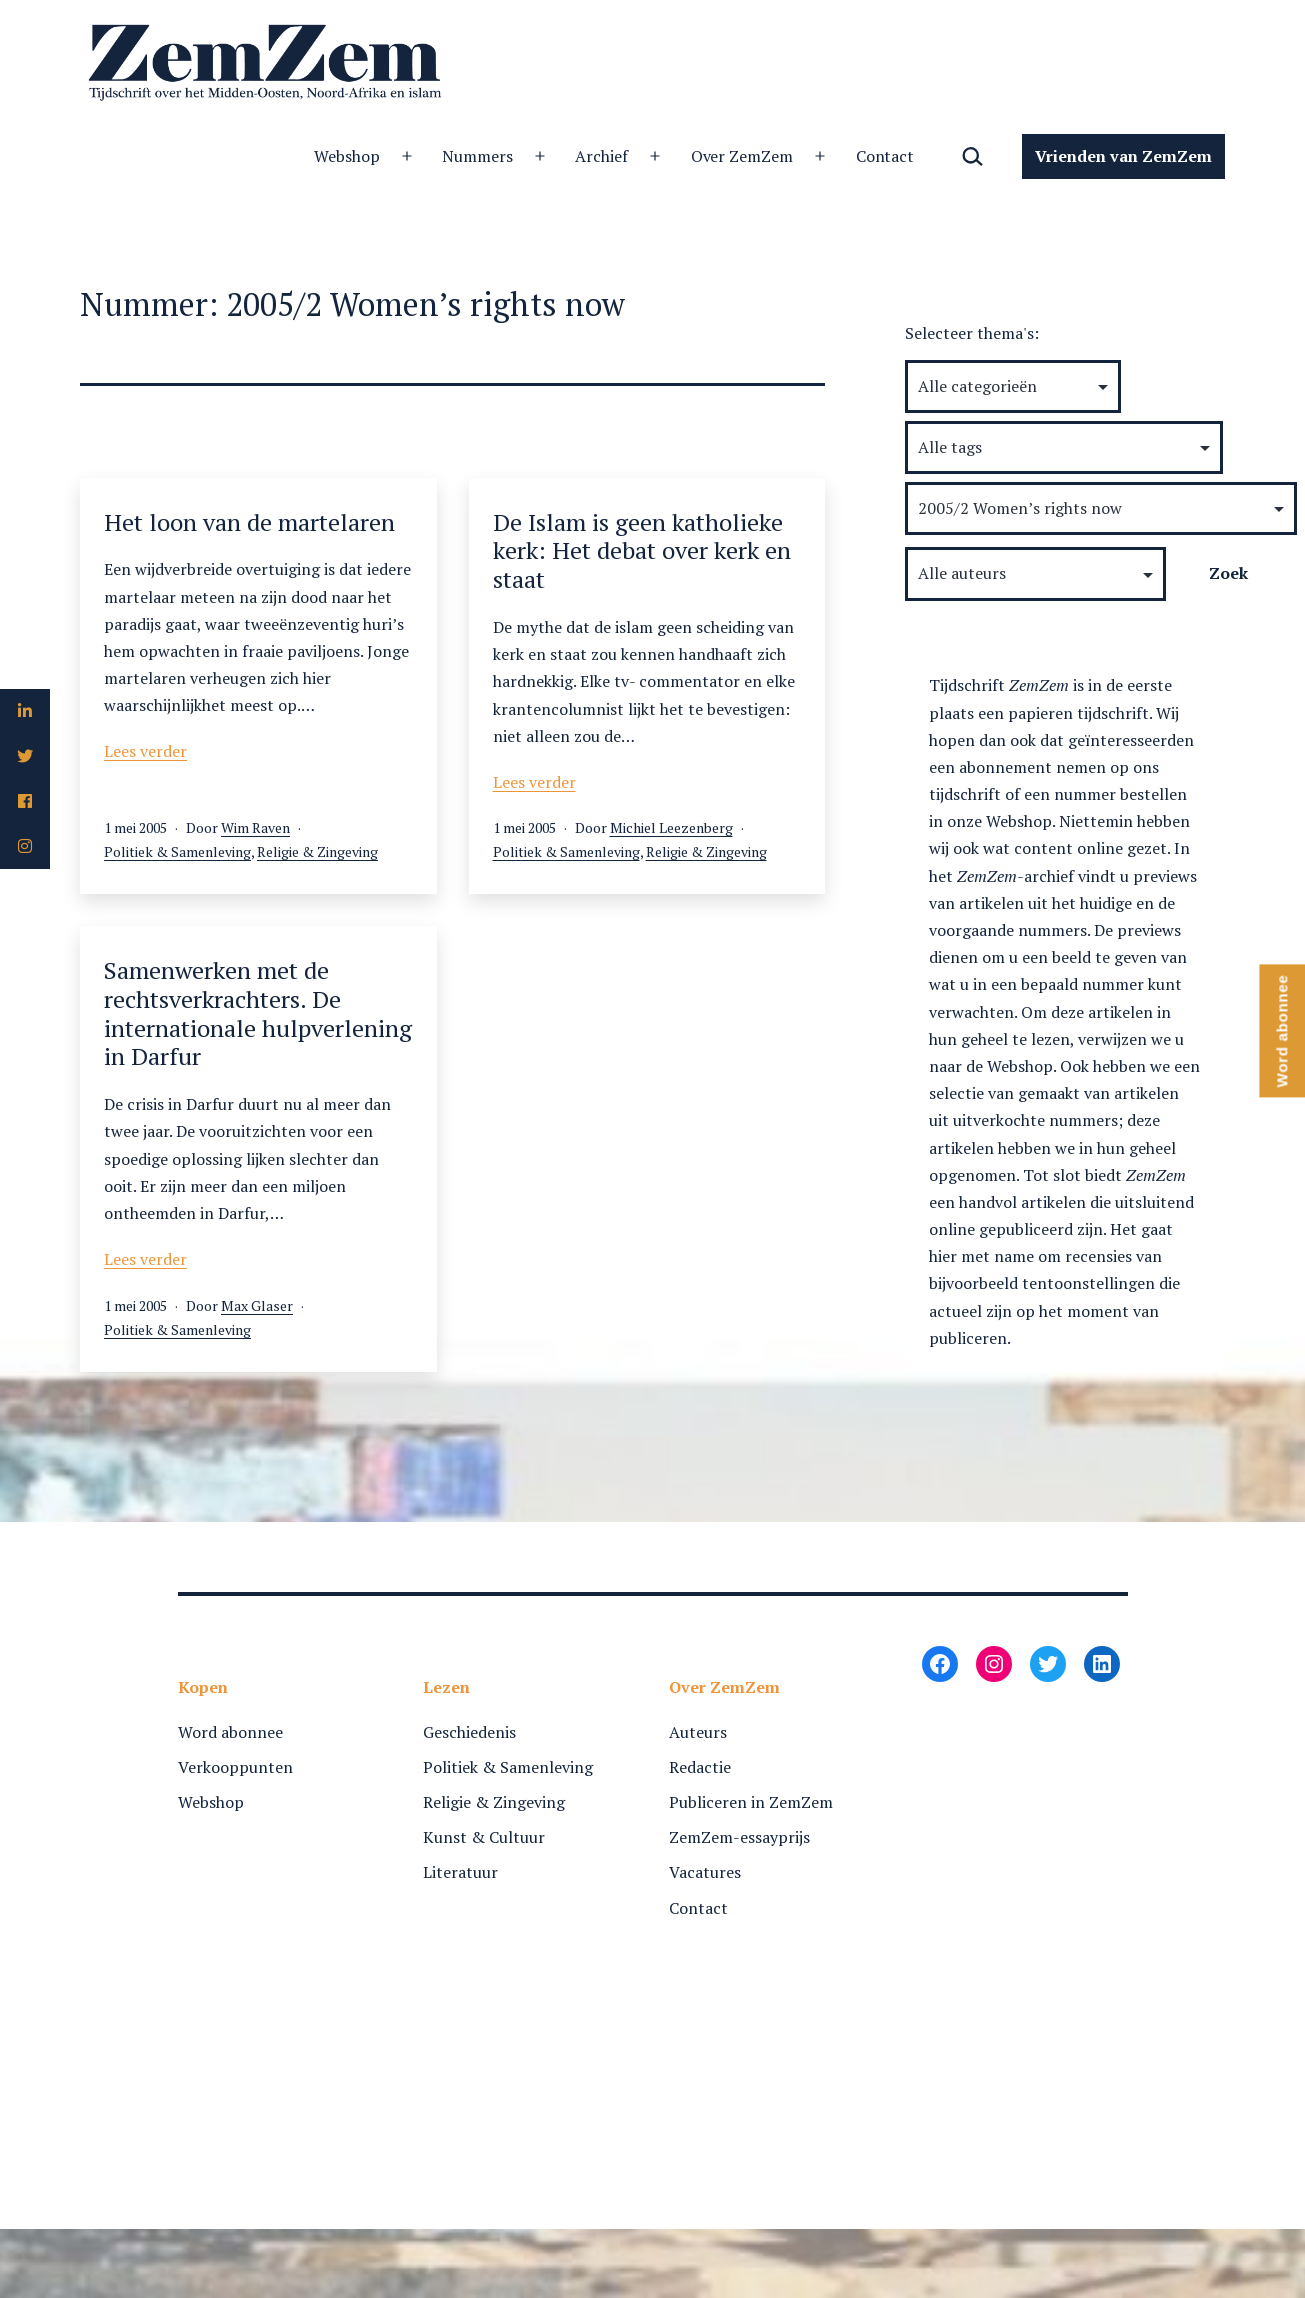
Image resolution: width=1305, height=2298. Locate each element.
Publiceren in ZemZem (751, 1802)
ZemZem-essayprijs (739, 1837)
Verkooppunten (235, 1767)
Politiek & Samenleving (177, 851)
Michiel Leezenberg (671, 827)
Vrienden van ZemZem (1123, 156)
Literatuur (460, 1872)
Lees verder (145, 751)
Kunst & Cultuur (484, 1837)
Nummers (281, 156)
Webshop (151, 156)
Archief (405, 156)
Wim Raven (255, 827)
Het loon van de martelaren (249, 522)
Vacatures (705, 1872)
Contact (689, 156)
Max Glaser (257, 1305)
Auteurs (698, 1732)
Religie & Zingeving (317, 851)
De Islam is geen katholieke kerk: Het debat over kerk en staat (642, 551)
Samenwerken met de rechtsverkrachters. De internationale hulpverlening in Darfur (258, 1013)
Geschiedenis (469, 1732)
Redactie (700, 1767)
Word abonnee (230, 1732)
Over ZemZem (546, 156)
